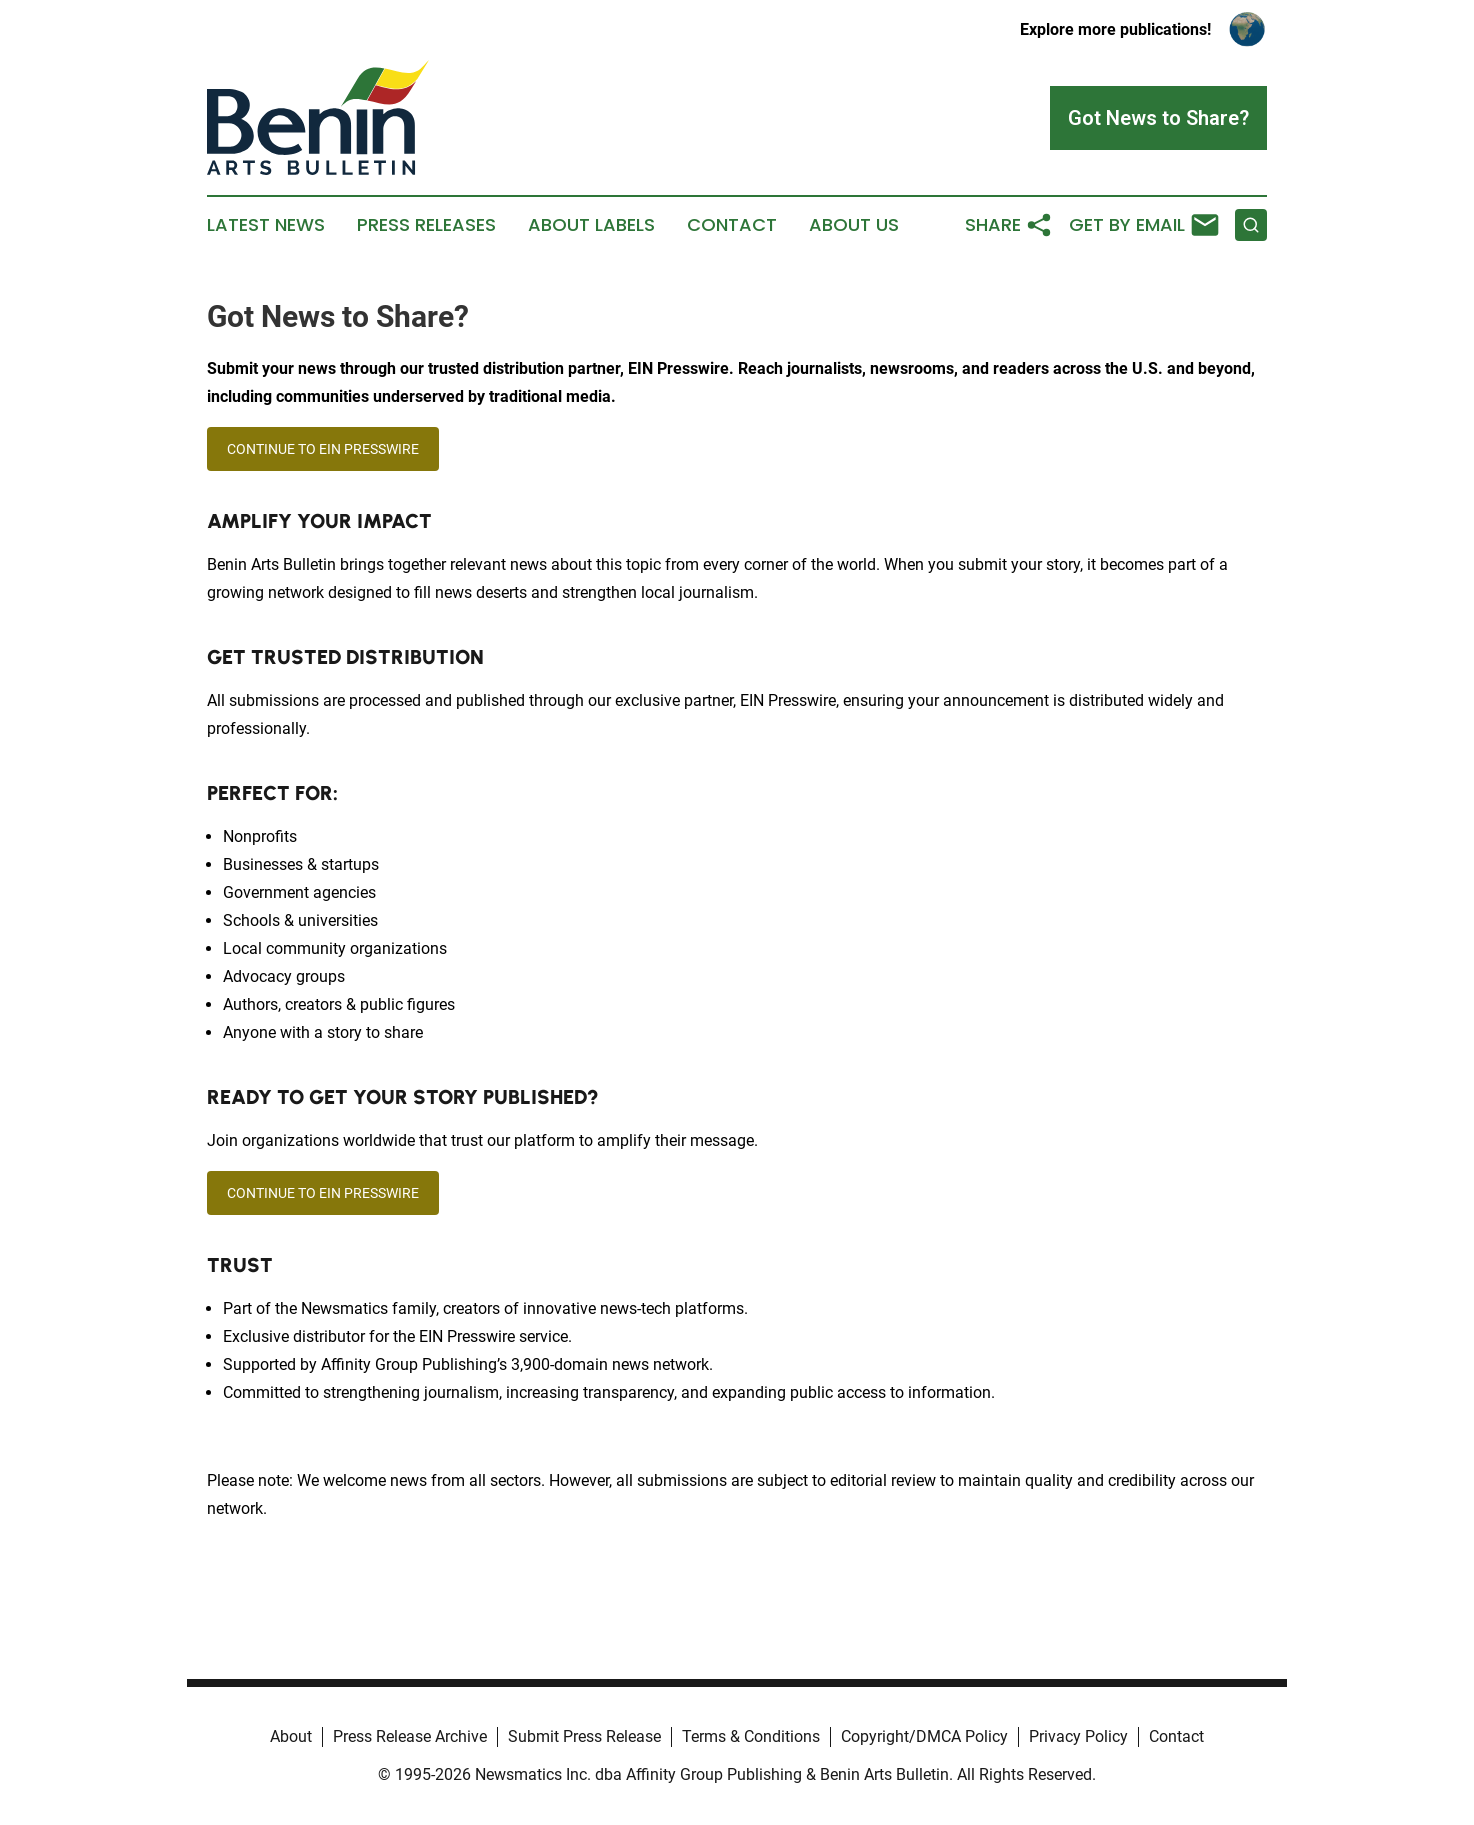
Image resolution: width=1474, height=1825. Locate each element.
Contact (732, 225)
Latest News (266, 225)
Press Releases (426, 225)
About (291, 1736)
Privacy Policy (1078, 1736)
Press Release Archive (410, 1736)
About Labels (591, 225)
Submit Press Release (584, 1736)
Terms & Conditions (751, 1736)
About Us (854, 225)
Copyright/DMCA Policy (924, 1736)
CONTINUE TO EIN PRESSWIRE (323, 449)
